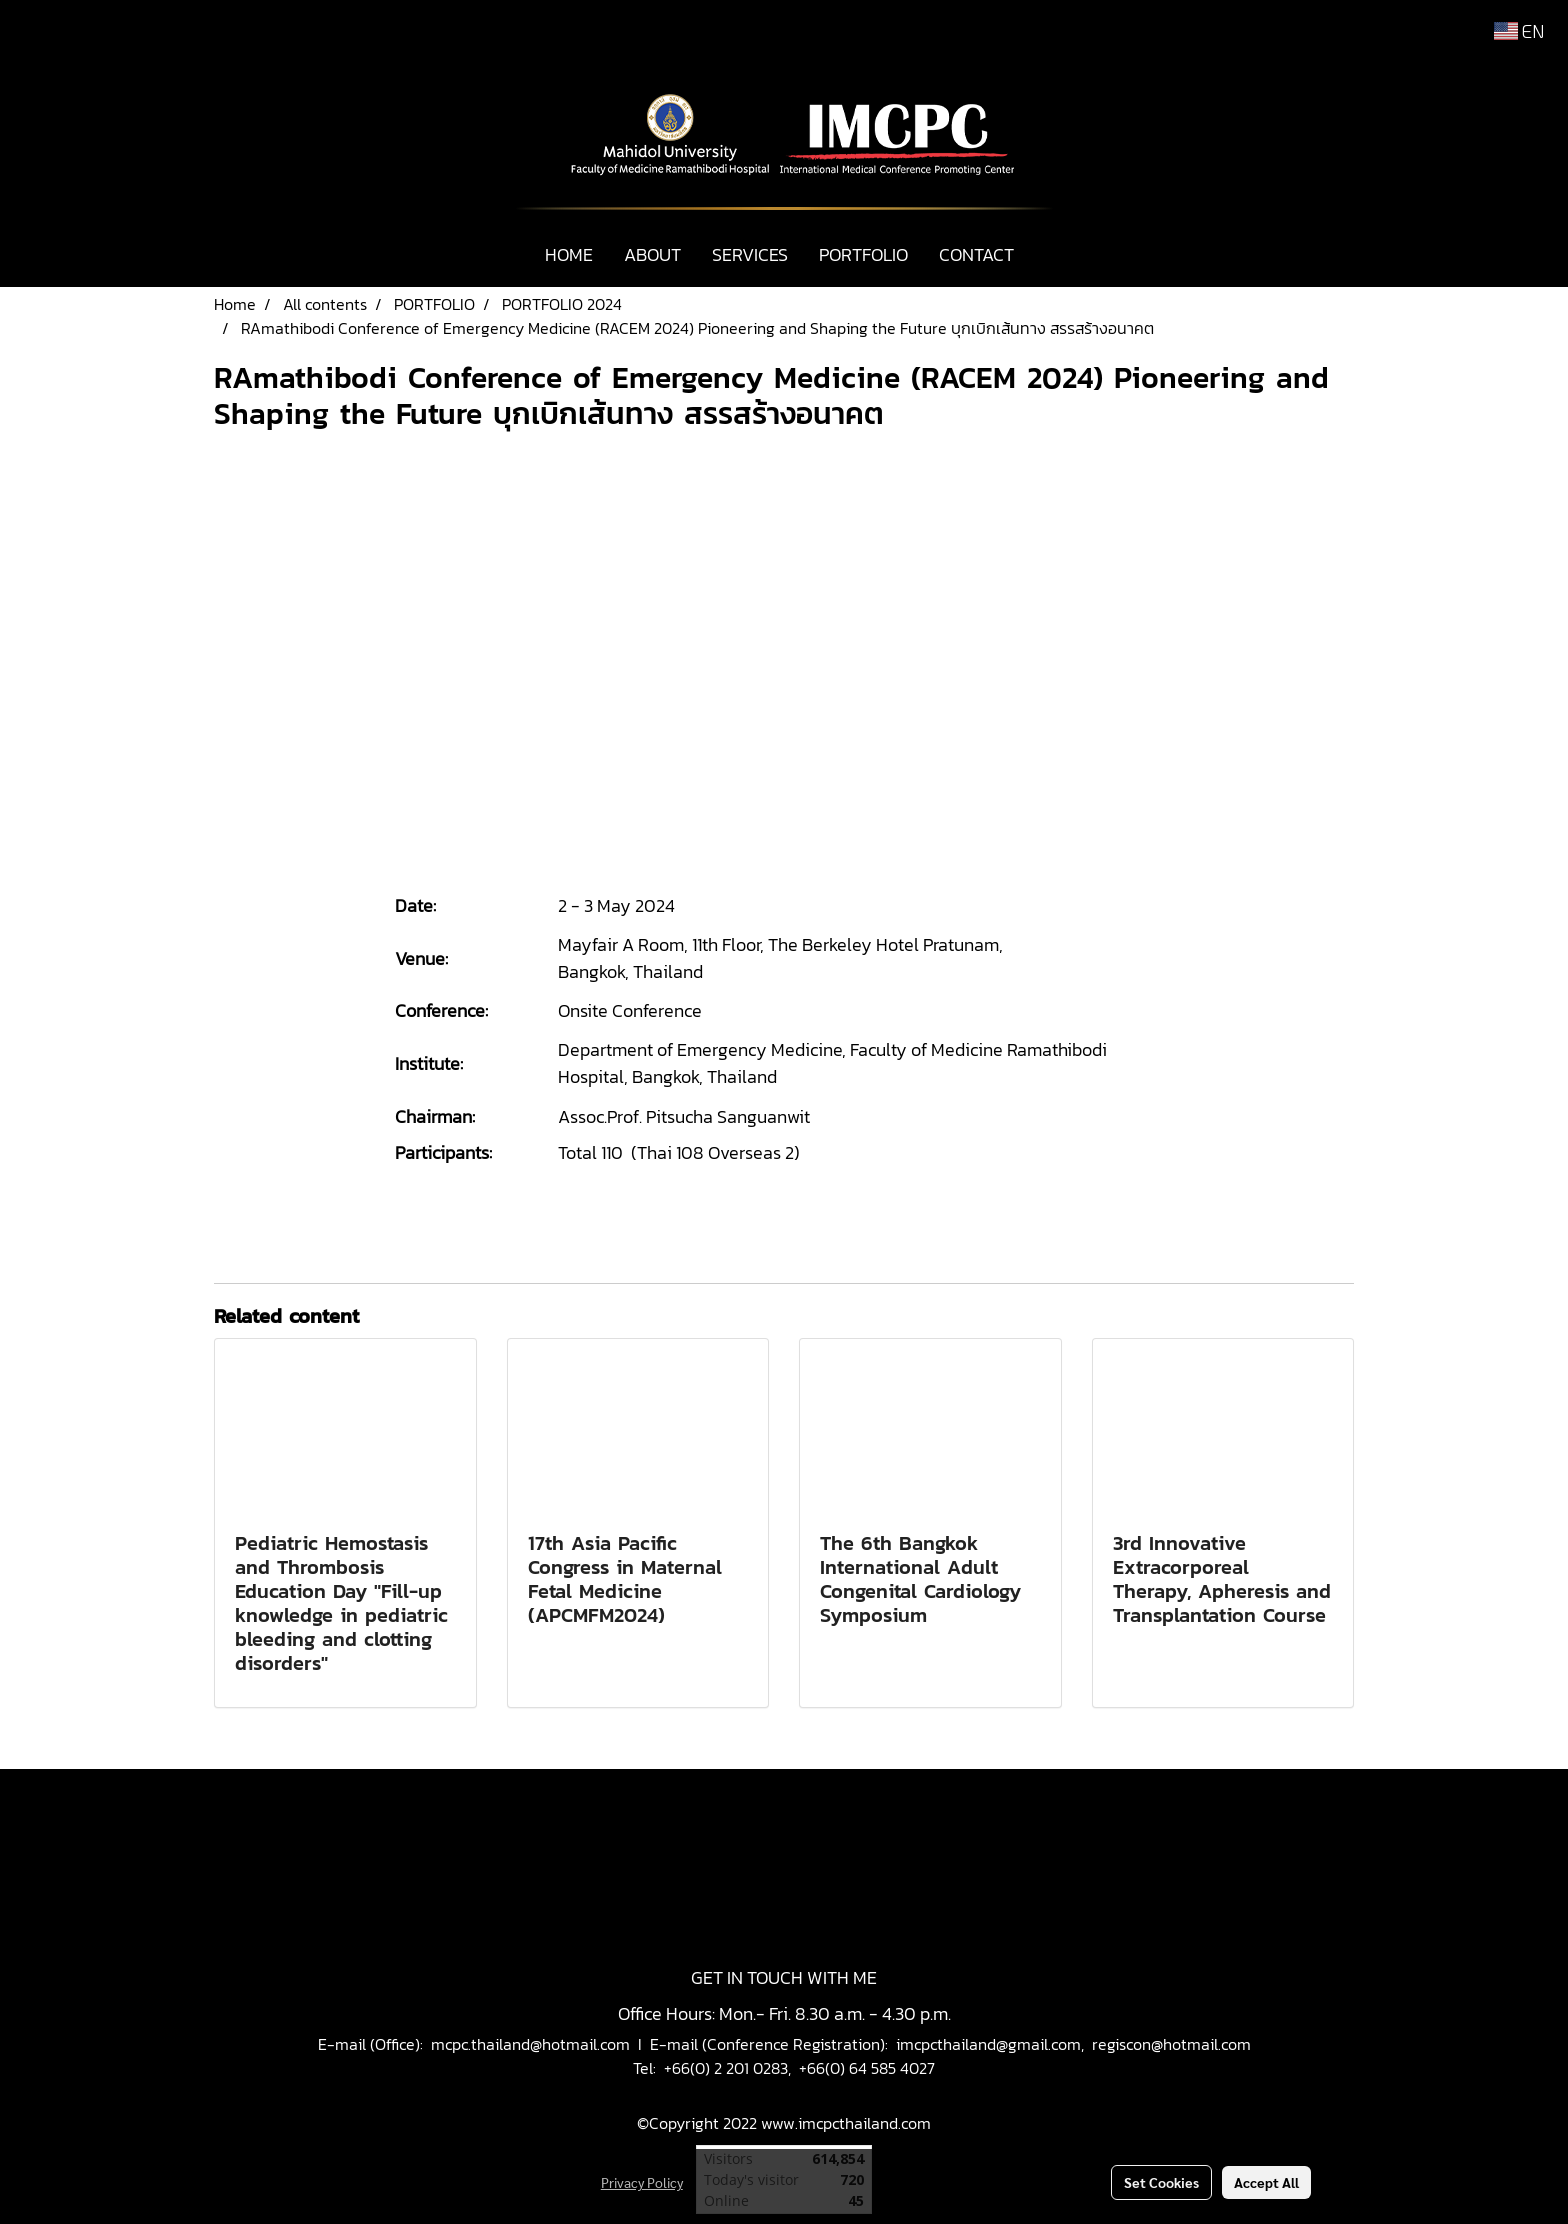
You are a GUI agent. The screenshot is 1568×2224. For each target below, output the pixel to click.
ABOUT (652, 254)
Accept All (1266, 2182)
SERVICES (750, 254)
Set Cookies (1161, 2182)
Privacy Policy (642, 2182)
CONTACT (976, 254)
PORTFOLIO (863, 254)
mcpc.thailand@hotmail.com (530, 2044)
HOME (569, 254)
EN (1519, 31)
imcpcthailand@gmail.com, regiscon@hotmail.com (1073, 2044)
